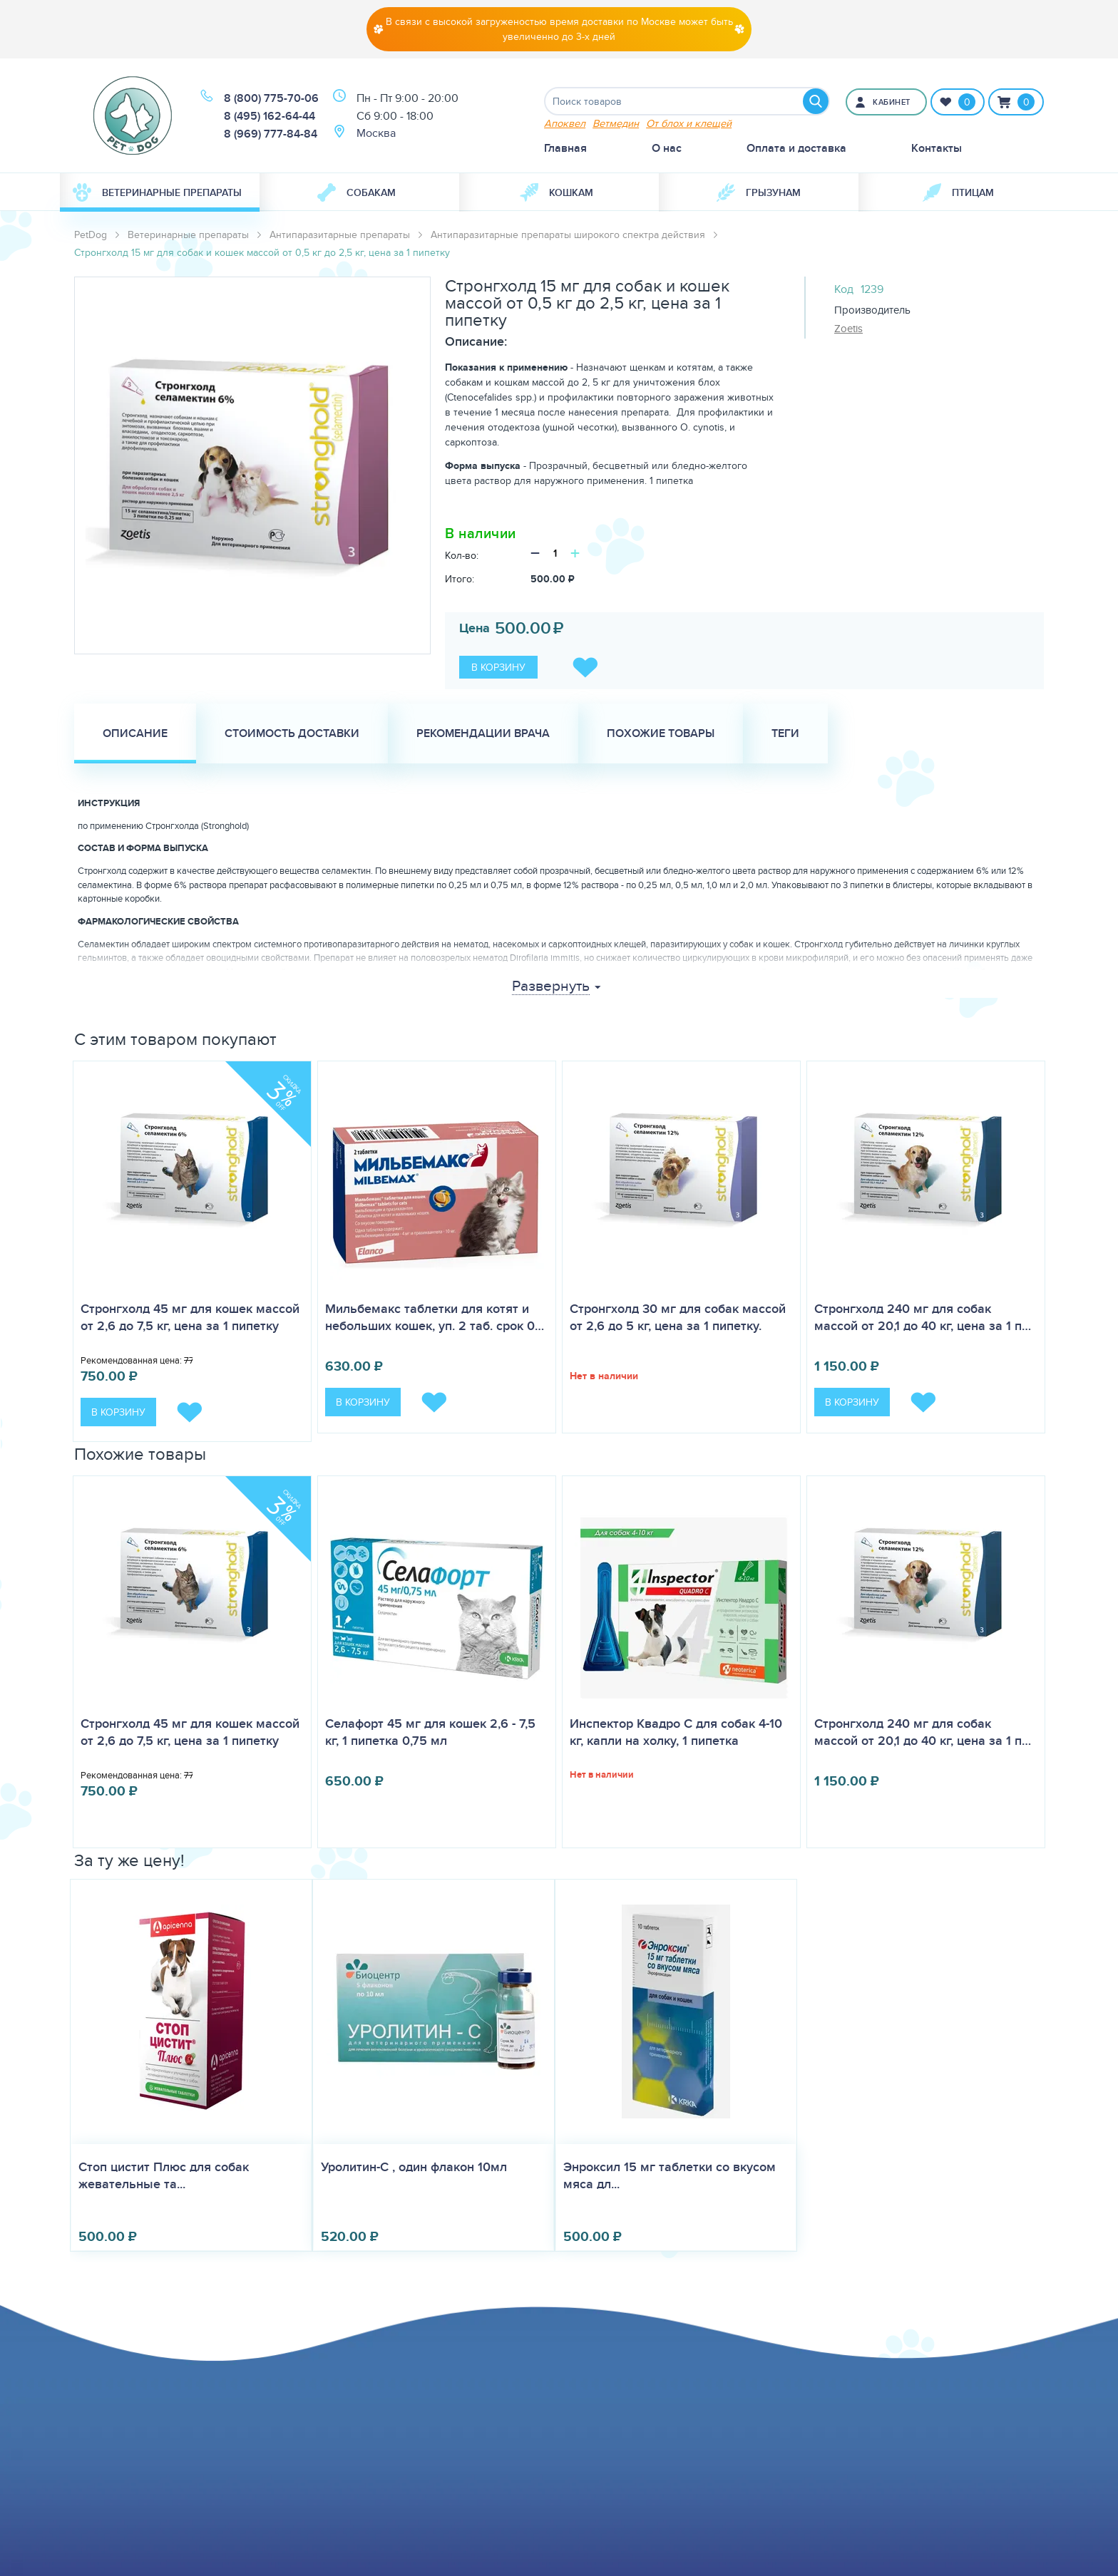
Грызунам (759, 192)
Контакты (936, 148)
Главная (565, 148)
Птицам (958, 192)
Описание (135, 733)
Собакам (356, 192)
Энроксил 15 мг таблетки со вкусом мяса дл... (669, 2175)
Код (843, 289)
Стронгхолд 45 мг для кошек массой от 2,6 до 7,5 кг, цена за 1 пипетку (190, 1317)
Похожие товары (660, 733)
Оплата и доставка (796, 148)
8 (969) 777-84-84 (270, 133)
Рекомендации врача (483, 733)
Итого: (459, 579)
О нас (667, 148)
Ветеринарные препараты (157, 192)
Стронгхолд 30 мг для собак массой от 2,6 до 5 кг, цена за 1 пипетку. (678, 1317)
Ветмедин (616, 122)
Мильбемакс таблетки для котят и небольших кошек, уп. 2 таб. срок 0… (434, 1317)
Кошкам (556, 192)
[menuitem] (160, 192)
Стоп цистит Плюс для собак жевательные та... (163, 2175)
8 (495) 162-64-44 (269, 116)
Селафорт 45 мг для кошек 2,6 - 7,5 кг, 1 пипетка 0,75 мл (430, 1732)
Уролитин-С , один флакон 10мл (414, 2166)
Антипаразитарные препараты (340, 234)
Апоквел (564, 122)
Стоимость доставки (292, 733)
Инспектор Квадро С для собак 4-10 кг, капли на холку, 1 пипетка (676, 1732)
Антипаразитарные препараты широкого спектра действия (568, 234)
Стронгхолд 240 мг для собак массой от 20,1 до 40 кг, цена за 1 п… (922, 1317)
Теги (785, 733)
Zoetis (848, 328)
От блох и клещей (689, 122)
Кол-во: (461, 555)
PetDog (90, 234)
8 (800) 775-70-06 (271, 98)
